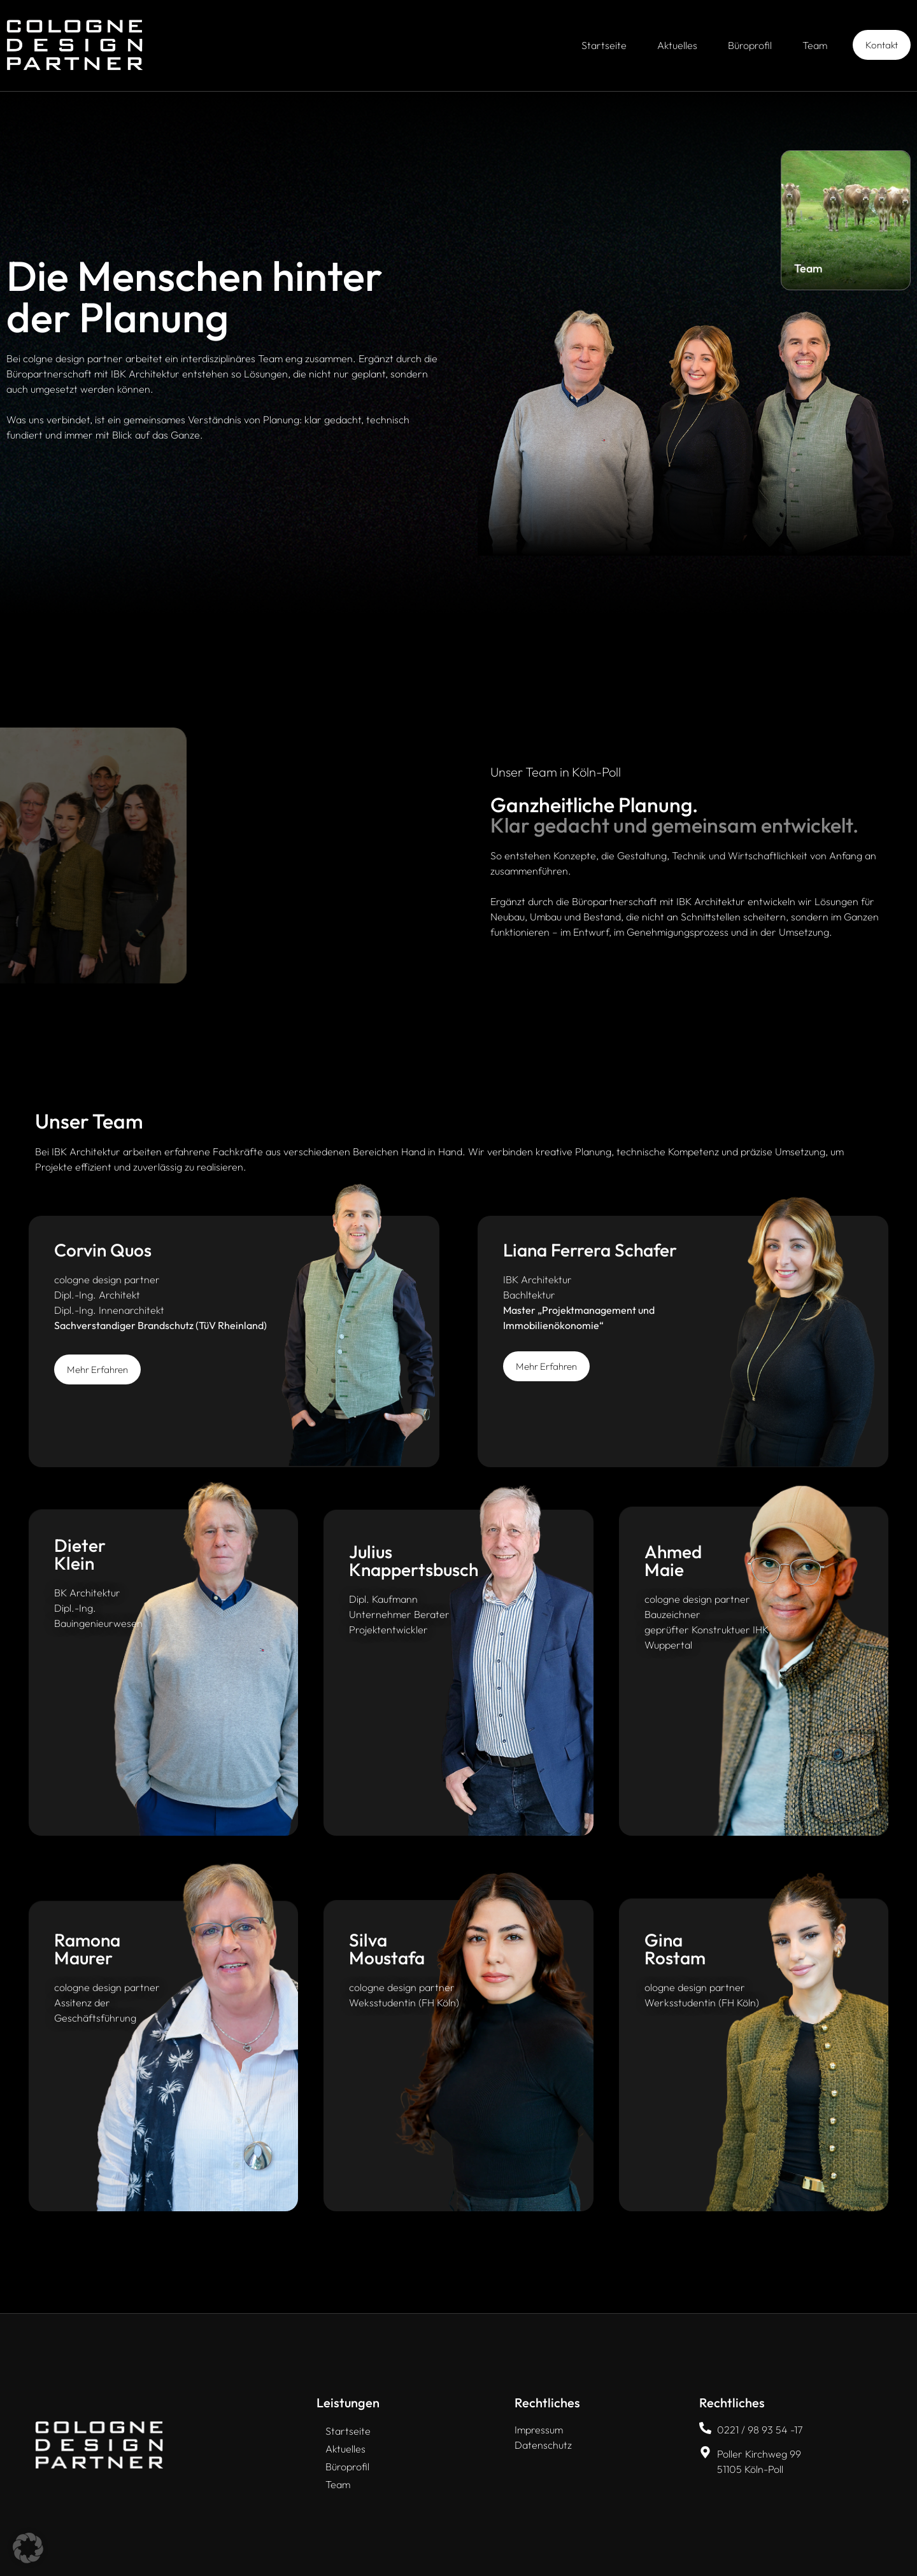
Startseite (604, 45)
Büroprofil (750, 45)
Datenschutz (543, 2445)
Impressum (539, 2429)
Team (814, 45)
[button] (28, 2548)
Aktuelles (677, 45)
